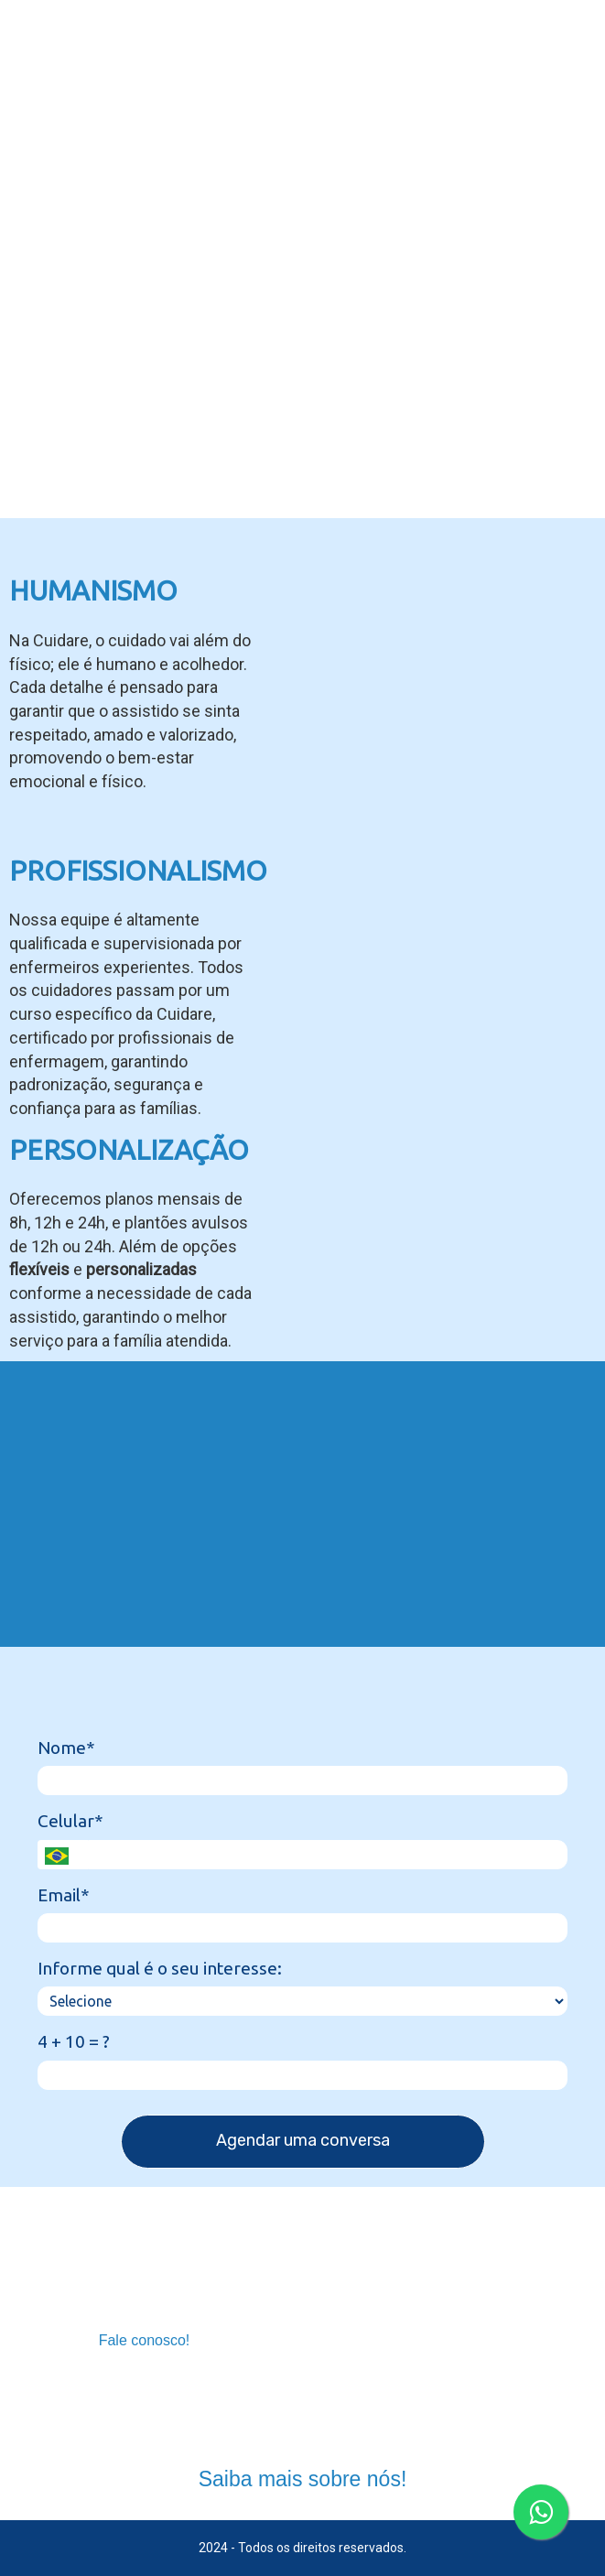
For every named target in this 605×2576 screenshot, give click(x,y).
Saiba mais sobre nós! (303, 2479)
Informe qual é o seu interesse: (160, 1968)
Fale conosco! (144, 2340)
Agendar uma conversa (303, 2140)
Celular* (70, 1821)
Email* (64, 1895)
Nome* (66, 1747)
